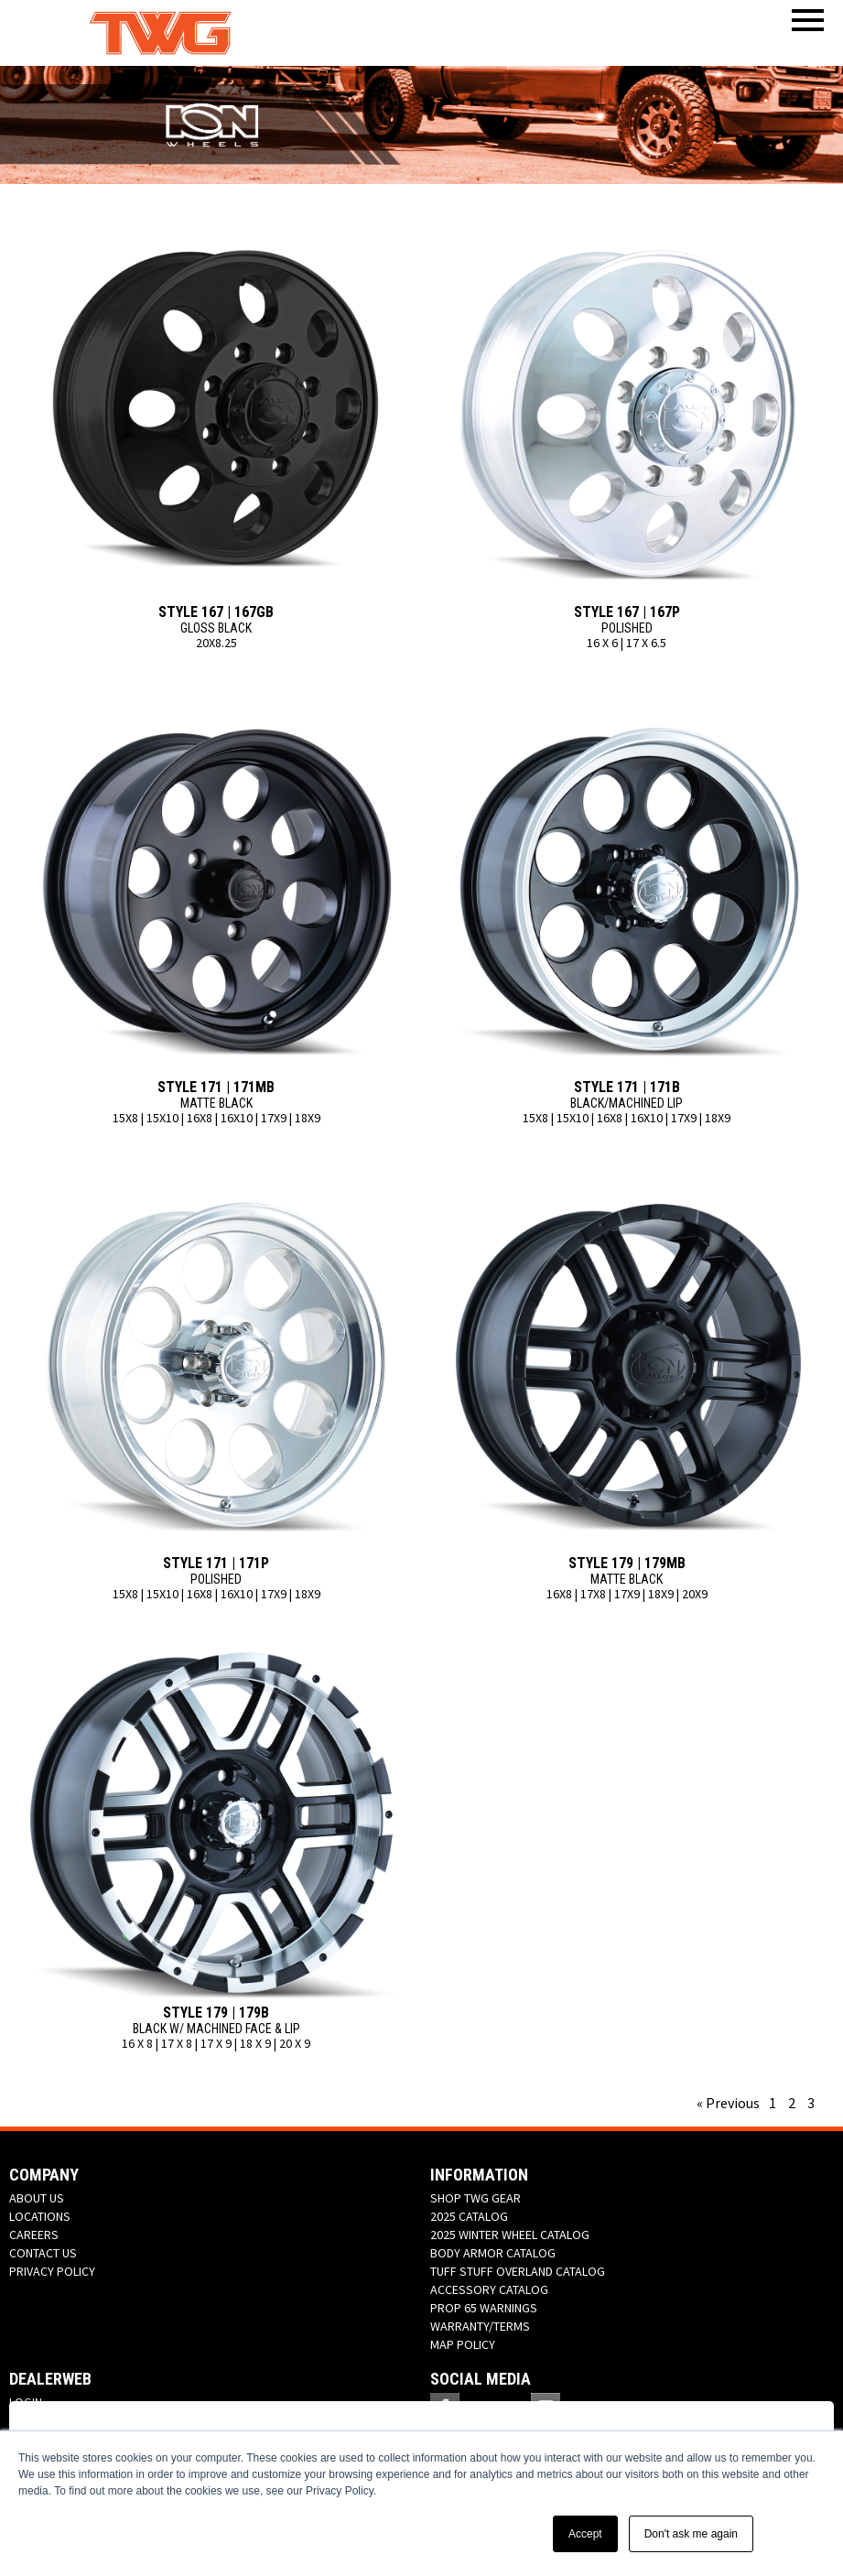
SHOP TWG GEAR (475, 2198)
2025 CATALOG (469, 2216)
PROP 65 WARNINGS (483, 2308)
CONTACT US (43, 2253)
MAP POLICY (462, 2344)
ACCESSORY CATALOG (489, 2289)
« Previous (728, 2103)
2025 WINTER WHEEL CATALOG (509, 2234)
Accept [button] (585, 2533)
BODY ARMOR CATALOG (493, 2253)
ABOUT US (36, 2198)
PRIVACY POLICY (52, 2271)
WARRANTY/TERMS (480, 2326)
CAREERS (34, 2234)
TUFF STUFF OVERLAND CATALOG (517, 2271)
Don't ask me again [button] (691, 2533)
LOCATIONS (39, 2216)
